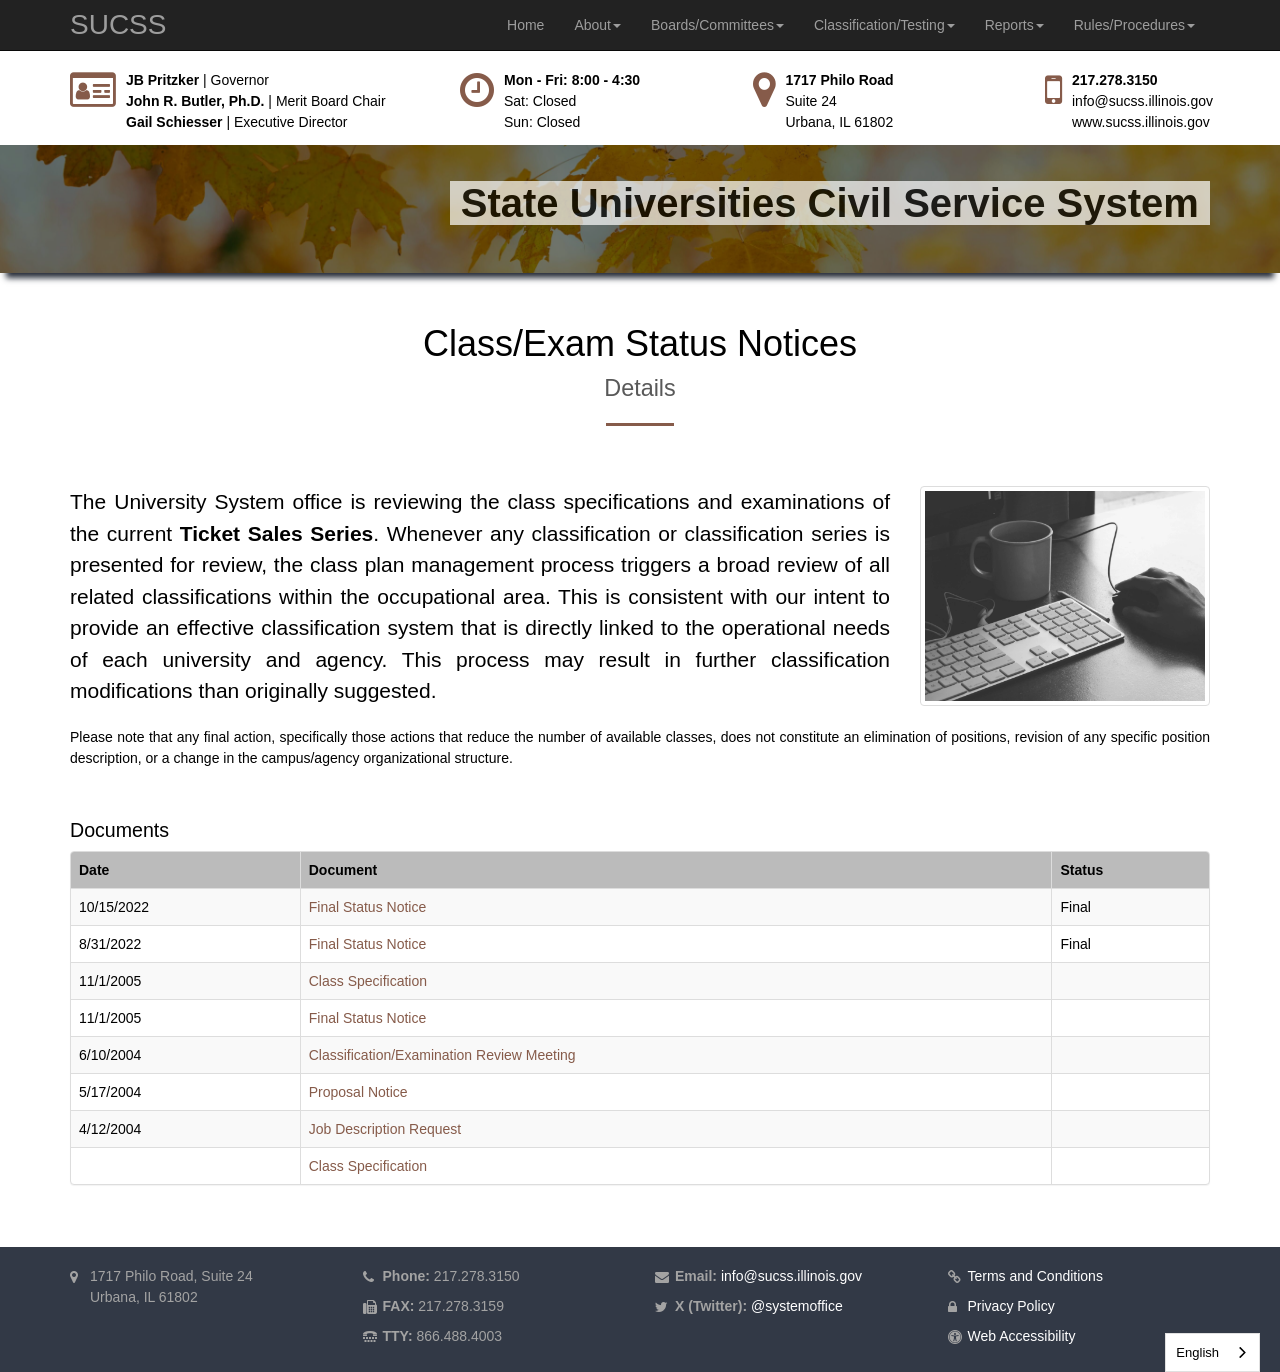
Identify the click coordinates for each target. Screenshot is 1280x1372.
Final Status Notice (368, 907)
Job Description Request (385, 1129)
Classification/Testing (884, 25)
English (1197, 1352)
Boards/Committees (717, 25)
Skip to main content (0, 70)
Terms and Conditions (1035, 1276)
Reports (1014, 25)
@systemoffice (797, 1306)
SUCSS (118, 24)
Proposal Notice (358, 1092)
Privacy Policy (1011, 1306)
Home (525, 25)
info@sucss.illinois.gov (1142, 101)
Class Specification (368, 981)
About (597, 25)
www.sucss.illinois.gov (1141, 122)
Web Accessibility (1022, 1336)
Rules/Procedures (1134, 25)
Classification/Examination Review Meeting (442, 1055)
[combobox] (1212, 1352)
